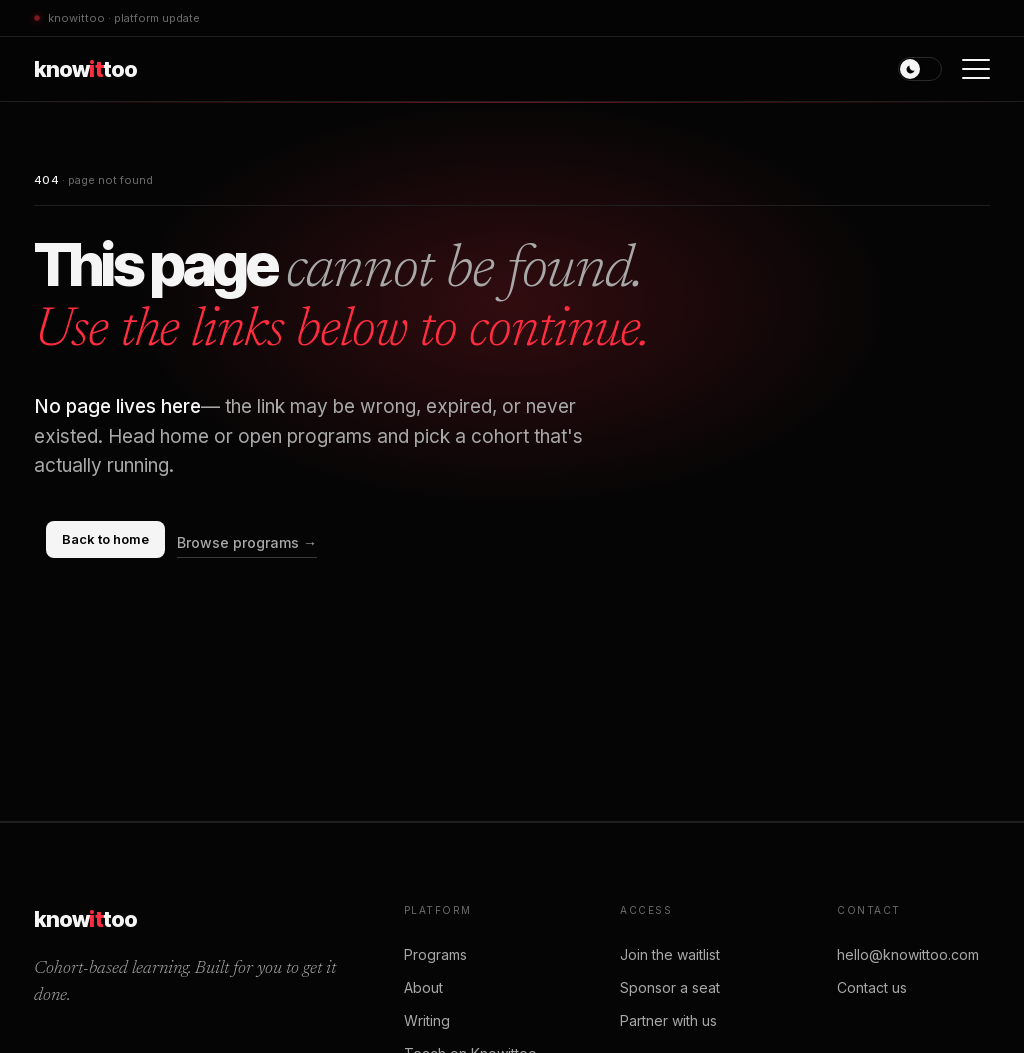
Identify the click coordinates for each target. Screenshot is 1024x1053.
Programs (435, 954)
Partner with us (668, 1020)
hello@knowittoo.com (908, 954)
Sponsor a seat (670, 987)
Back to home (105, 539)
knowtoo (85, 69)
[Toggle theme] (920, 69)
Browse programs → (247, 542)
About (423, 987)
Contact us (872, 987)
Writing (427, 1020)
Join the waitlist (670, 954)
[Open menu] (976, 69)
